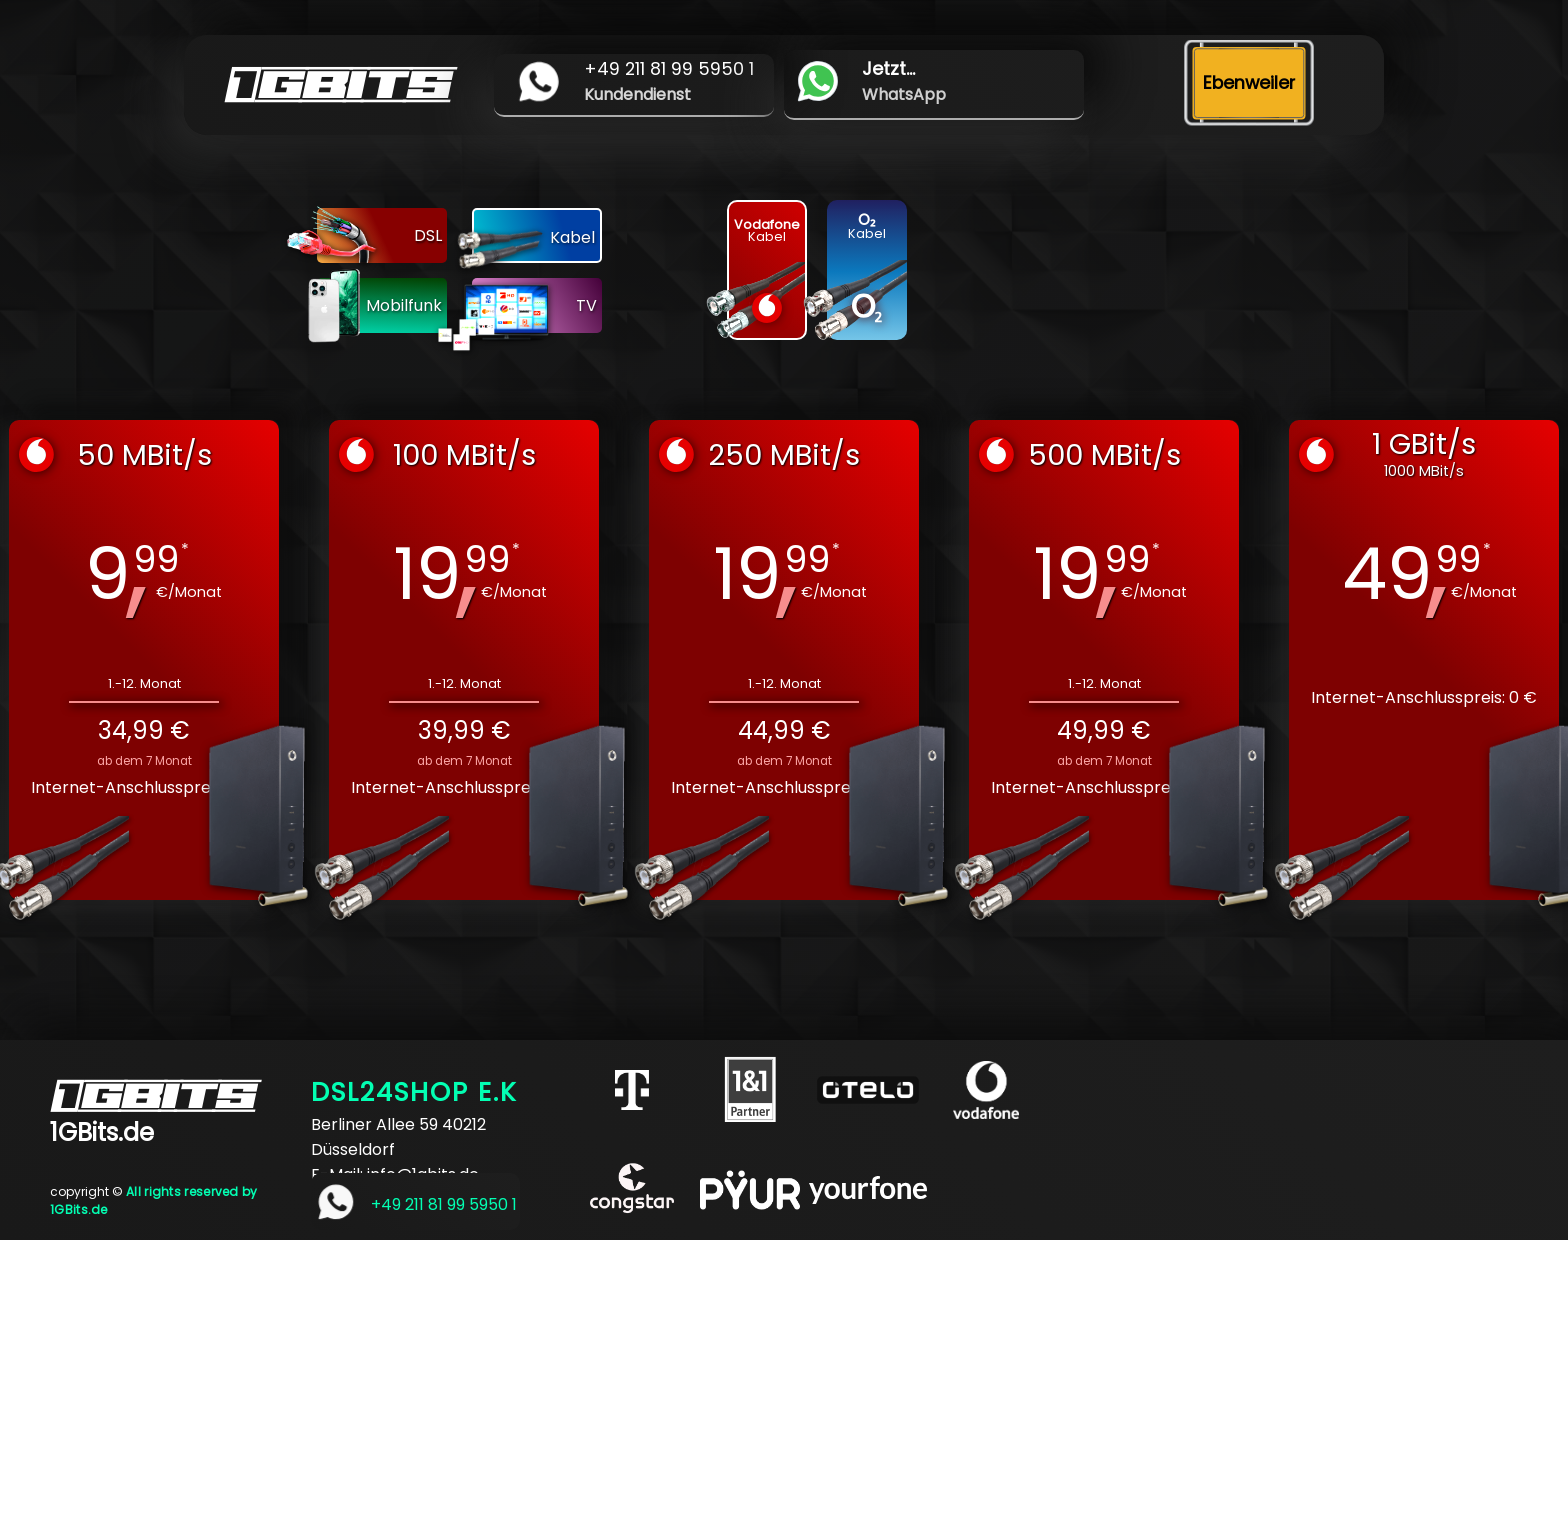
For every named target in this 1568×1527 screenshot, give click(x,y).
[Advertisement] (600, 1380)
